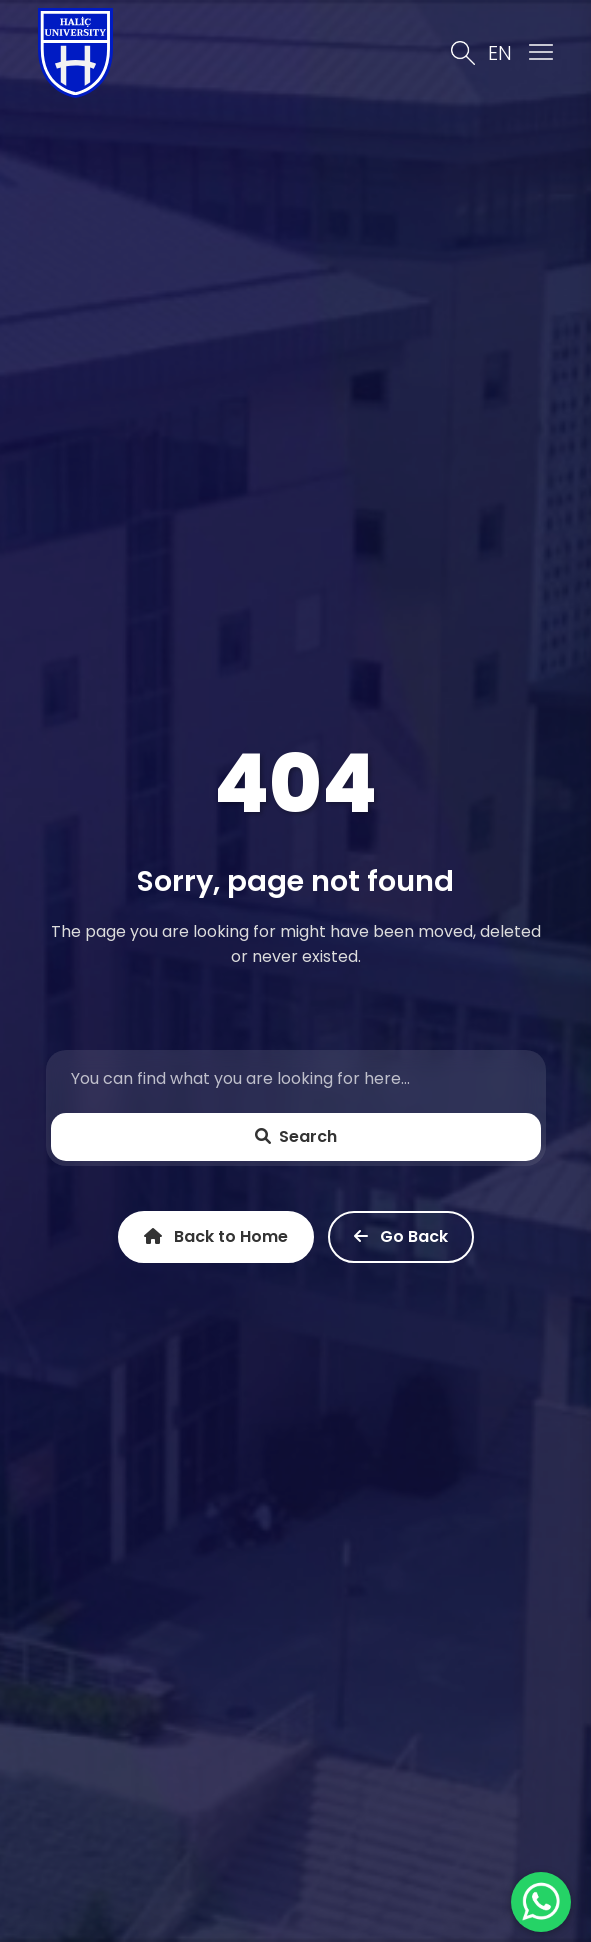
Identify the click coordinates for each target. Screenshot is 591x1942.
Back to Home (216, 1236)
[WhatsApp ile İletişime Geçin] (541, 1902)
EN (500, 53)
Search (296, 1136)
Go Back (401, 1236)
